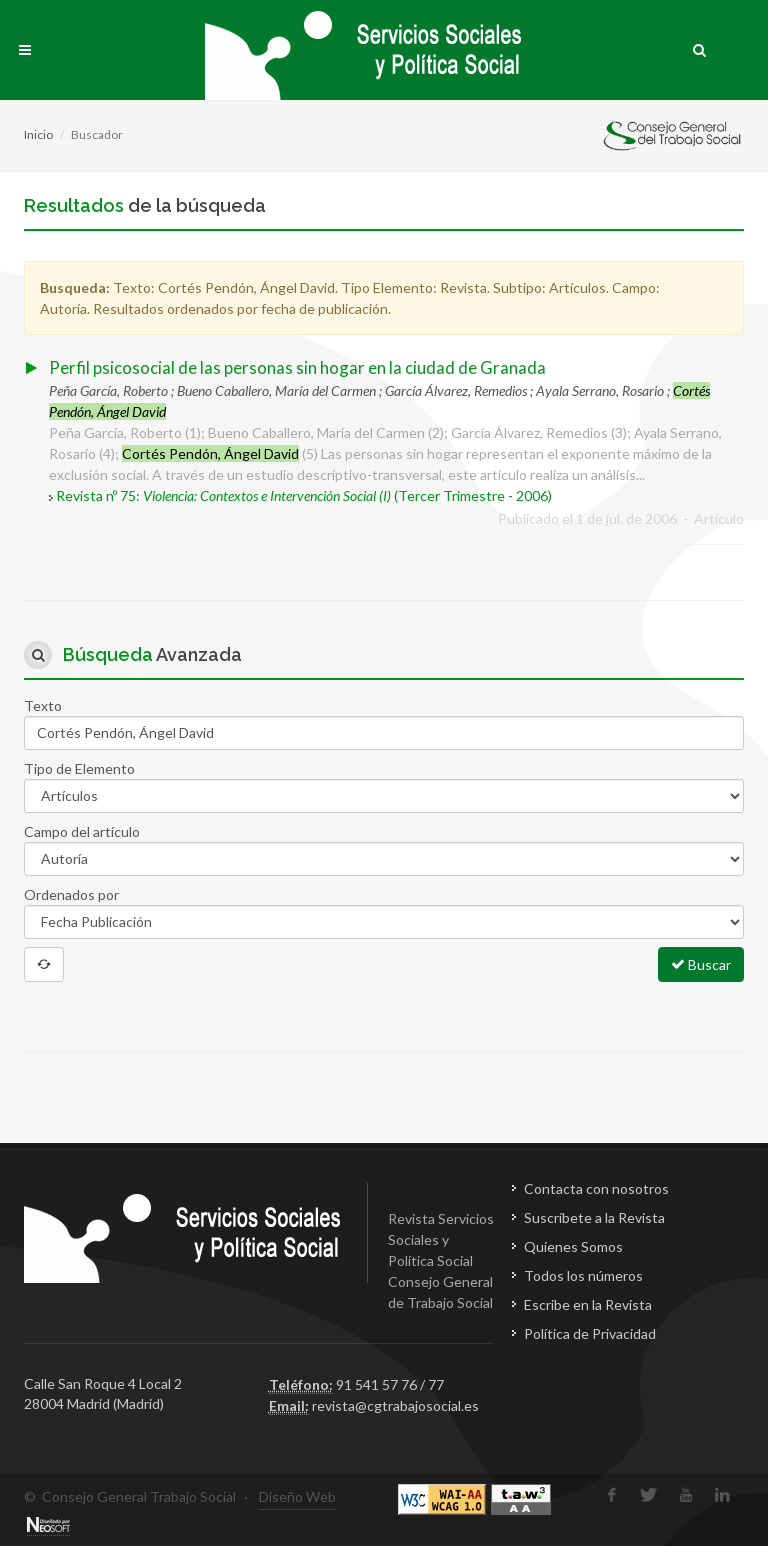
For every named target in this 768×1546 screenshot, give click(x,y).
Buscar (701, 964)
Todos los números (583, 1275)
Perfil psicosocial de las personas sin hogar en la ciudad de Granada (297, 367)
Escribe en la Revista (588, 1304)
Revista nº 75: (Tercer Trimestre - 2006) (304, 495)
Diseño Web (297, 1496)
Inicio (38, 134)
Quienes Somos (573, 1246)
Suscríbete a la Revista (594, 1217)
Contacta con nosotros (596, 1188)
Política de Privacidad (590, 1333)
